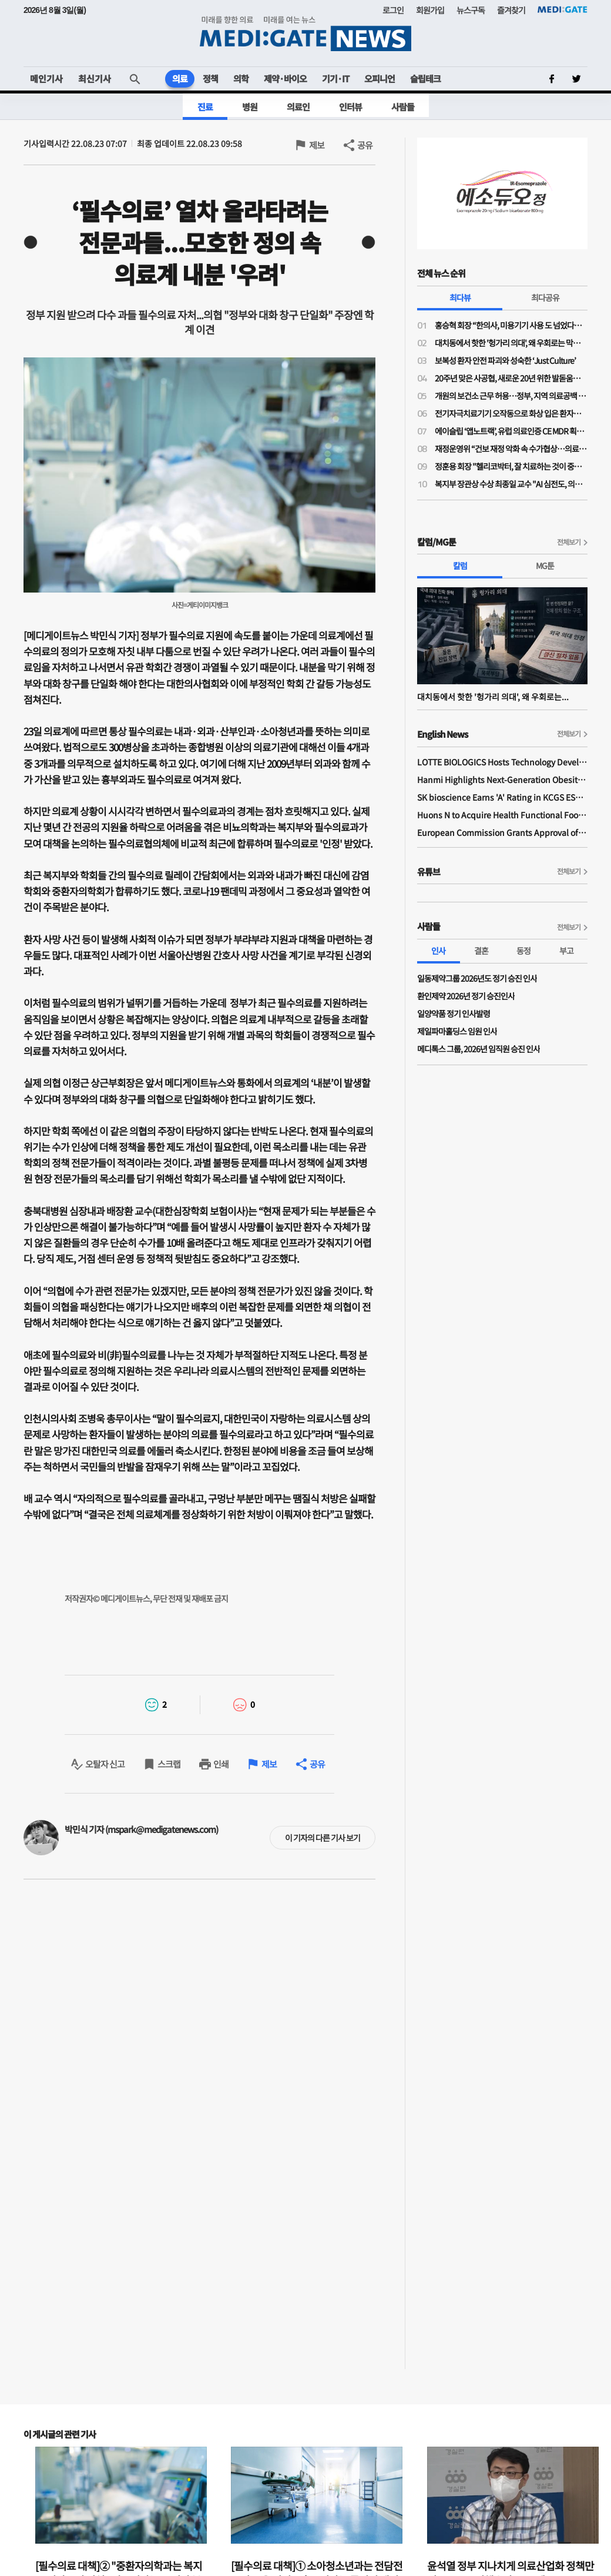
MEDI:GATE (563, 9)
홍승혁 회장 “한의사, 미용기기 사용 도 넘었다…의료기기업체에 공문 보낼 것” (511, 325)
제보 (316, 145)
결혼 (481, 950)
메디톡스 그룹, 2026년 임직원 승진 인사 (478, 1049)
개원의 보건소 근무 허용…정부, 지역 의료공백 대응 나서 (511, 396)
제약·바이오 (285, 78)
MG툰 (545, 565)
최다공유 (545, 297)
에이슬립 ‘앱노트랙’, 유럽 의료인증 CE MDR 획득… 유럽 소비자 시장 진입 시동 (511, 431)
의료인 (298, 107)
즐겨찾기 (511, 10)
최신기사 (94, 78)
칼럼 (460, 565)
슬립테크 (425, 78)
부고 (566, 950)
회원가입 (430, 10)
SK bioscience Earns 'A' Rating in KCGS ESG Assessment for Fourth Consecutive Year (502, 797)
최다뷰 (460, 297)
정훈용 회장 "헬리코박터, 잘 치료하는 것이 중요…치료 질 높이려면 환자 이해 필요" (511, 466)
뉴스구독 (470, 10)
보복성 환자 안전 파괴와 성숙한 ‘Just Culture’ (505, 360)
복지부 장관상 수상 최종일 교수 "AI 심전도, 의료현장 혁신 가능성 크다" (511, 484)
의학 (241, 78)
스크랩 (168, 1764)
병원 (249, 107)
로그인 (393, 10)
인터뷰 (350, 107)
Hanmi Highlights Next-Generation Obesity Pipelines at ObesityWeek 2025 (502, 779)
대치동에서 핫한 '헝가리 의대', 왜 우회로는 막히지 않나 (511, 343)
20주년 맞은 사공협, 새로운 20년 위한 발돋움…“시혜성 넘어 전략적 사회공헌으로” (511, 378)
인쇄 (221, 1764)
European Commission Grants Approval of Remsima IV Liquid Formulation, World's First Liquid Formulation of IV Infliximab (502, 832)
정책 (210, 78)
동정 (523, 950)
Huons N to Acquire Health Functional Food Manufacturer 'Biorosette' (502, 815)
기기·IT (335, 78)
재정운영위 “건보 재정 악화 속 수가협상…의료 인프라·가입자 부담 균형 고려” (511, 448)
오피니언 (379, 78)
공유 (364, 145)
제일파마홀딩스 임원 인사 (457, 1031)
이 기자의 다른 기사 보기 (322, 1838)
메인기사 (46, 78)
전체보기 (568, 542)
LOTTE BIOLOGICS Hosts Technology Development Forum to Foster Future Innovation (502, 762)
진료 (205, 107)
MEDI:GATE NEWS (305, 33)
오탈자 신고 (105, 1764)
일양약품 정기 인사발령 (453, 1013)
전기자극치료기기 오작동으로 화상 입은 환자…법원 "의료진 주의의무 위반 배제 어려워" (511, 413)
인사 (438, 950)
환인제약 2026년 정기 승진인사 (466, 996)
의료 (179, 78)
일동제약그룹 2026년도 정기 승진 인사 (477, 978)
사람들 (402, 107)
